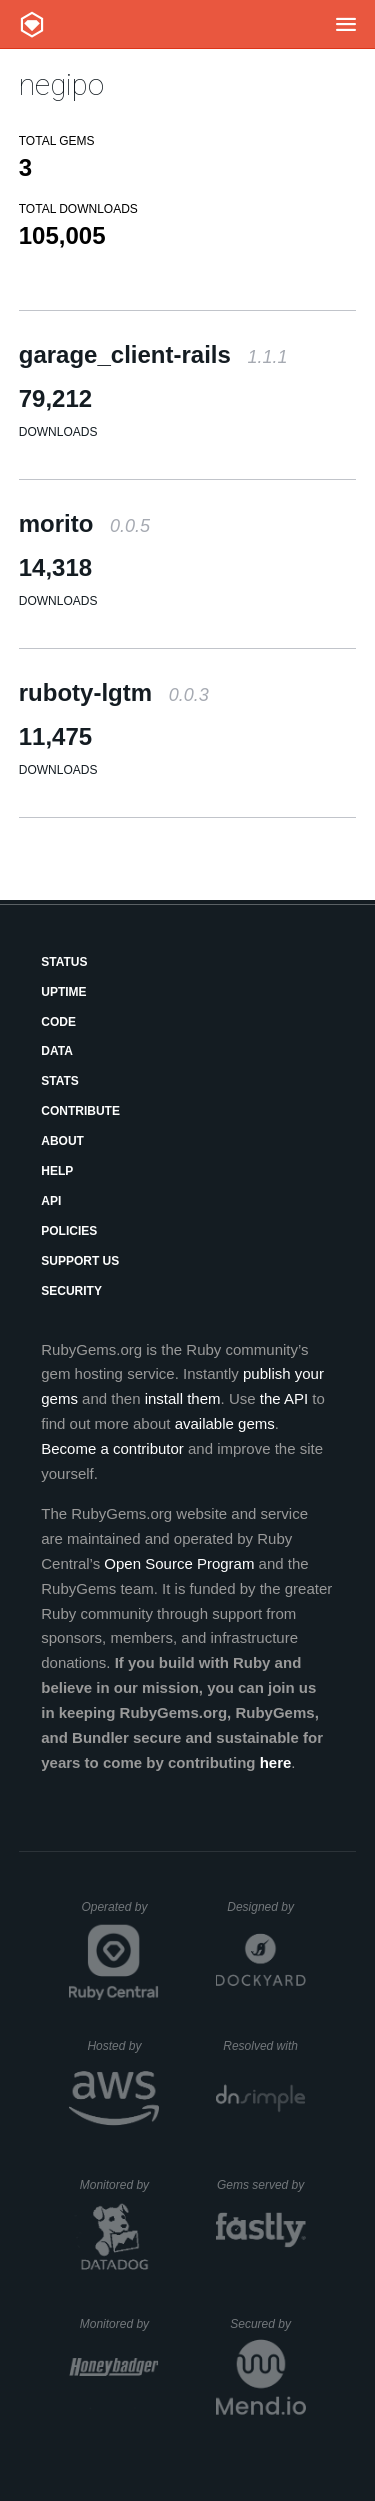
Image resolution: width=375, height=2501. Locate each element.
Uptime (63, 992)
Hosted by (123, 2046)
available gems (225, 1423)
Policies (69, 1231)
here (276, 1762)
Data (57, 1051)
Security (71, 1291)
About (62, 1141)
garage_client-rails (153, 354)
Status (64, 962)
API (51, 1201)
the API (284, 1398)
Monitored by (120, 2185)
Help (57, 1171)
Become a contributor (112, 1448)
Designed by (266, 1907)
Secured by (267, 2324)
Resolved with (264, 2046)
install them (183, 1398)
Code (58, 1022)
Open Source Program (179, 1563)
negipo (61, 84)
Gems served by (261, 2185)
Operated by (120, 1914)
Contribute (80, 1111)
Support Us (80, 1261)
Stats (60, 1081)
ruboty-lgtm (114, 692)
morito (84, 523)
